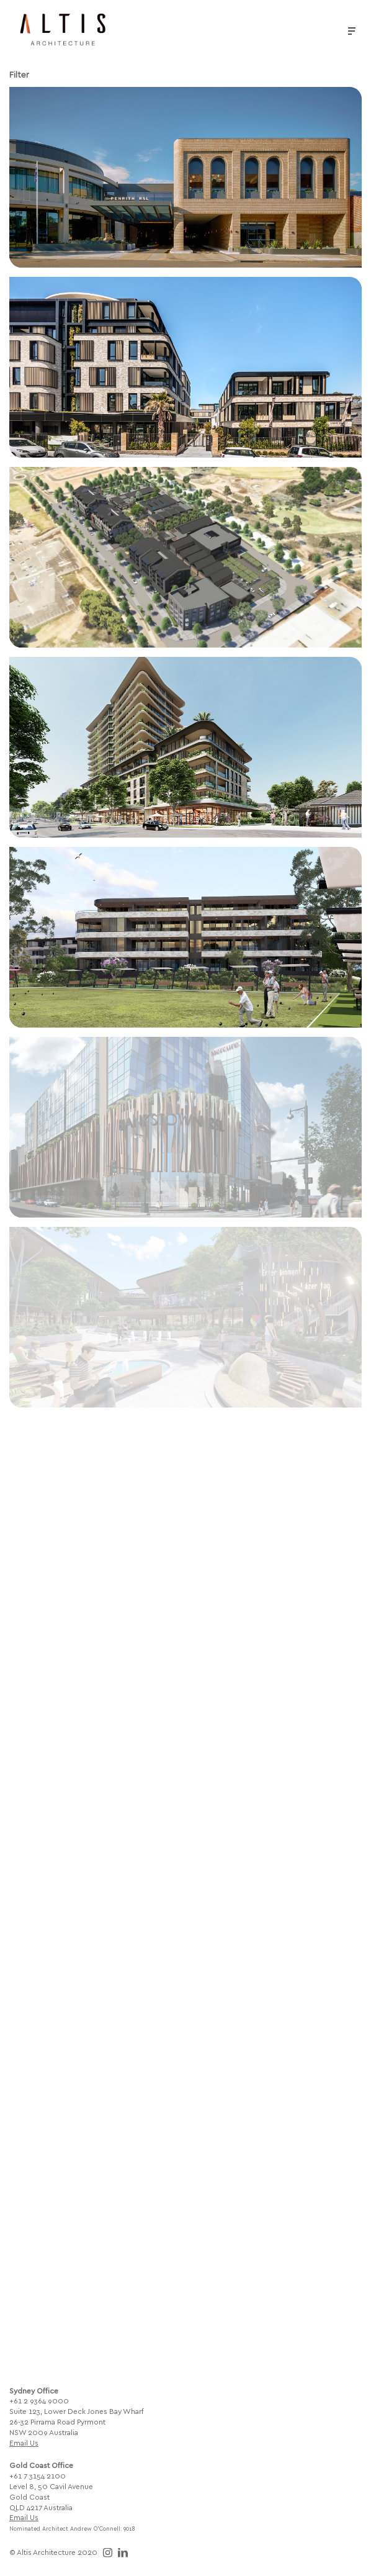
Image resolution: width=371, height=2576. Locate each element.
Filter (19, 74)
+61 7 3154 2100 (37, 2475)
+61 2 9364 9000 (39, 2400)
